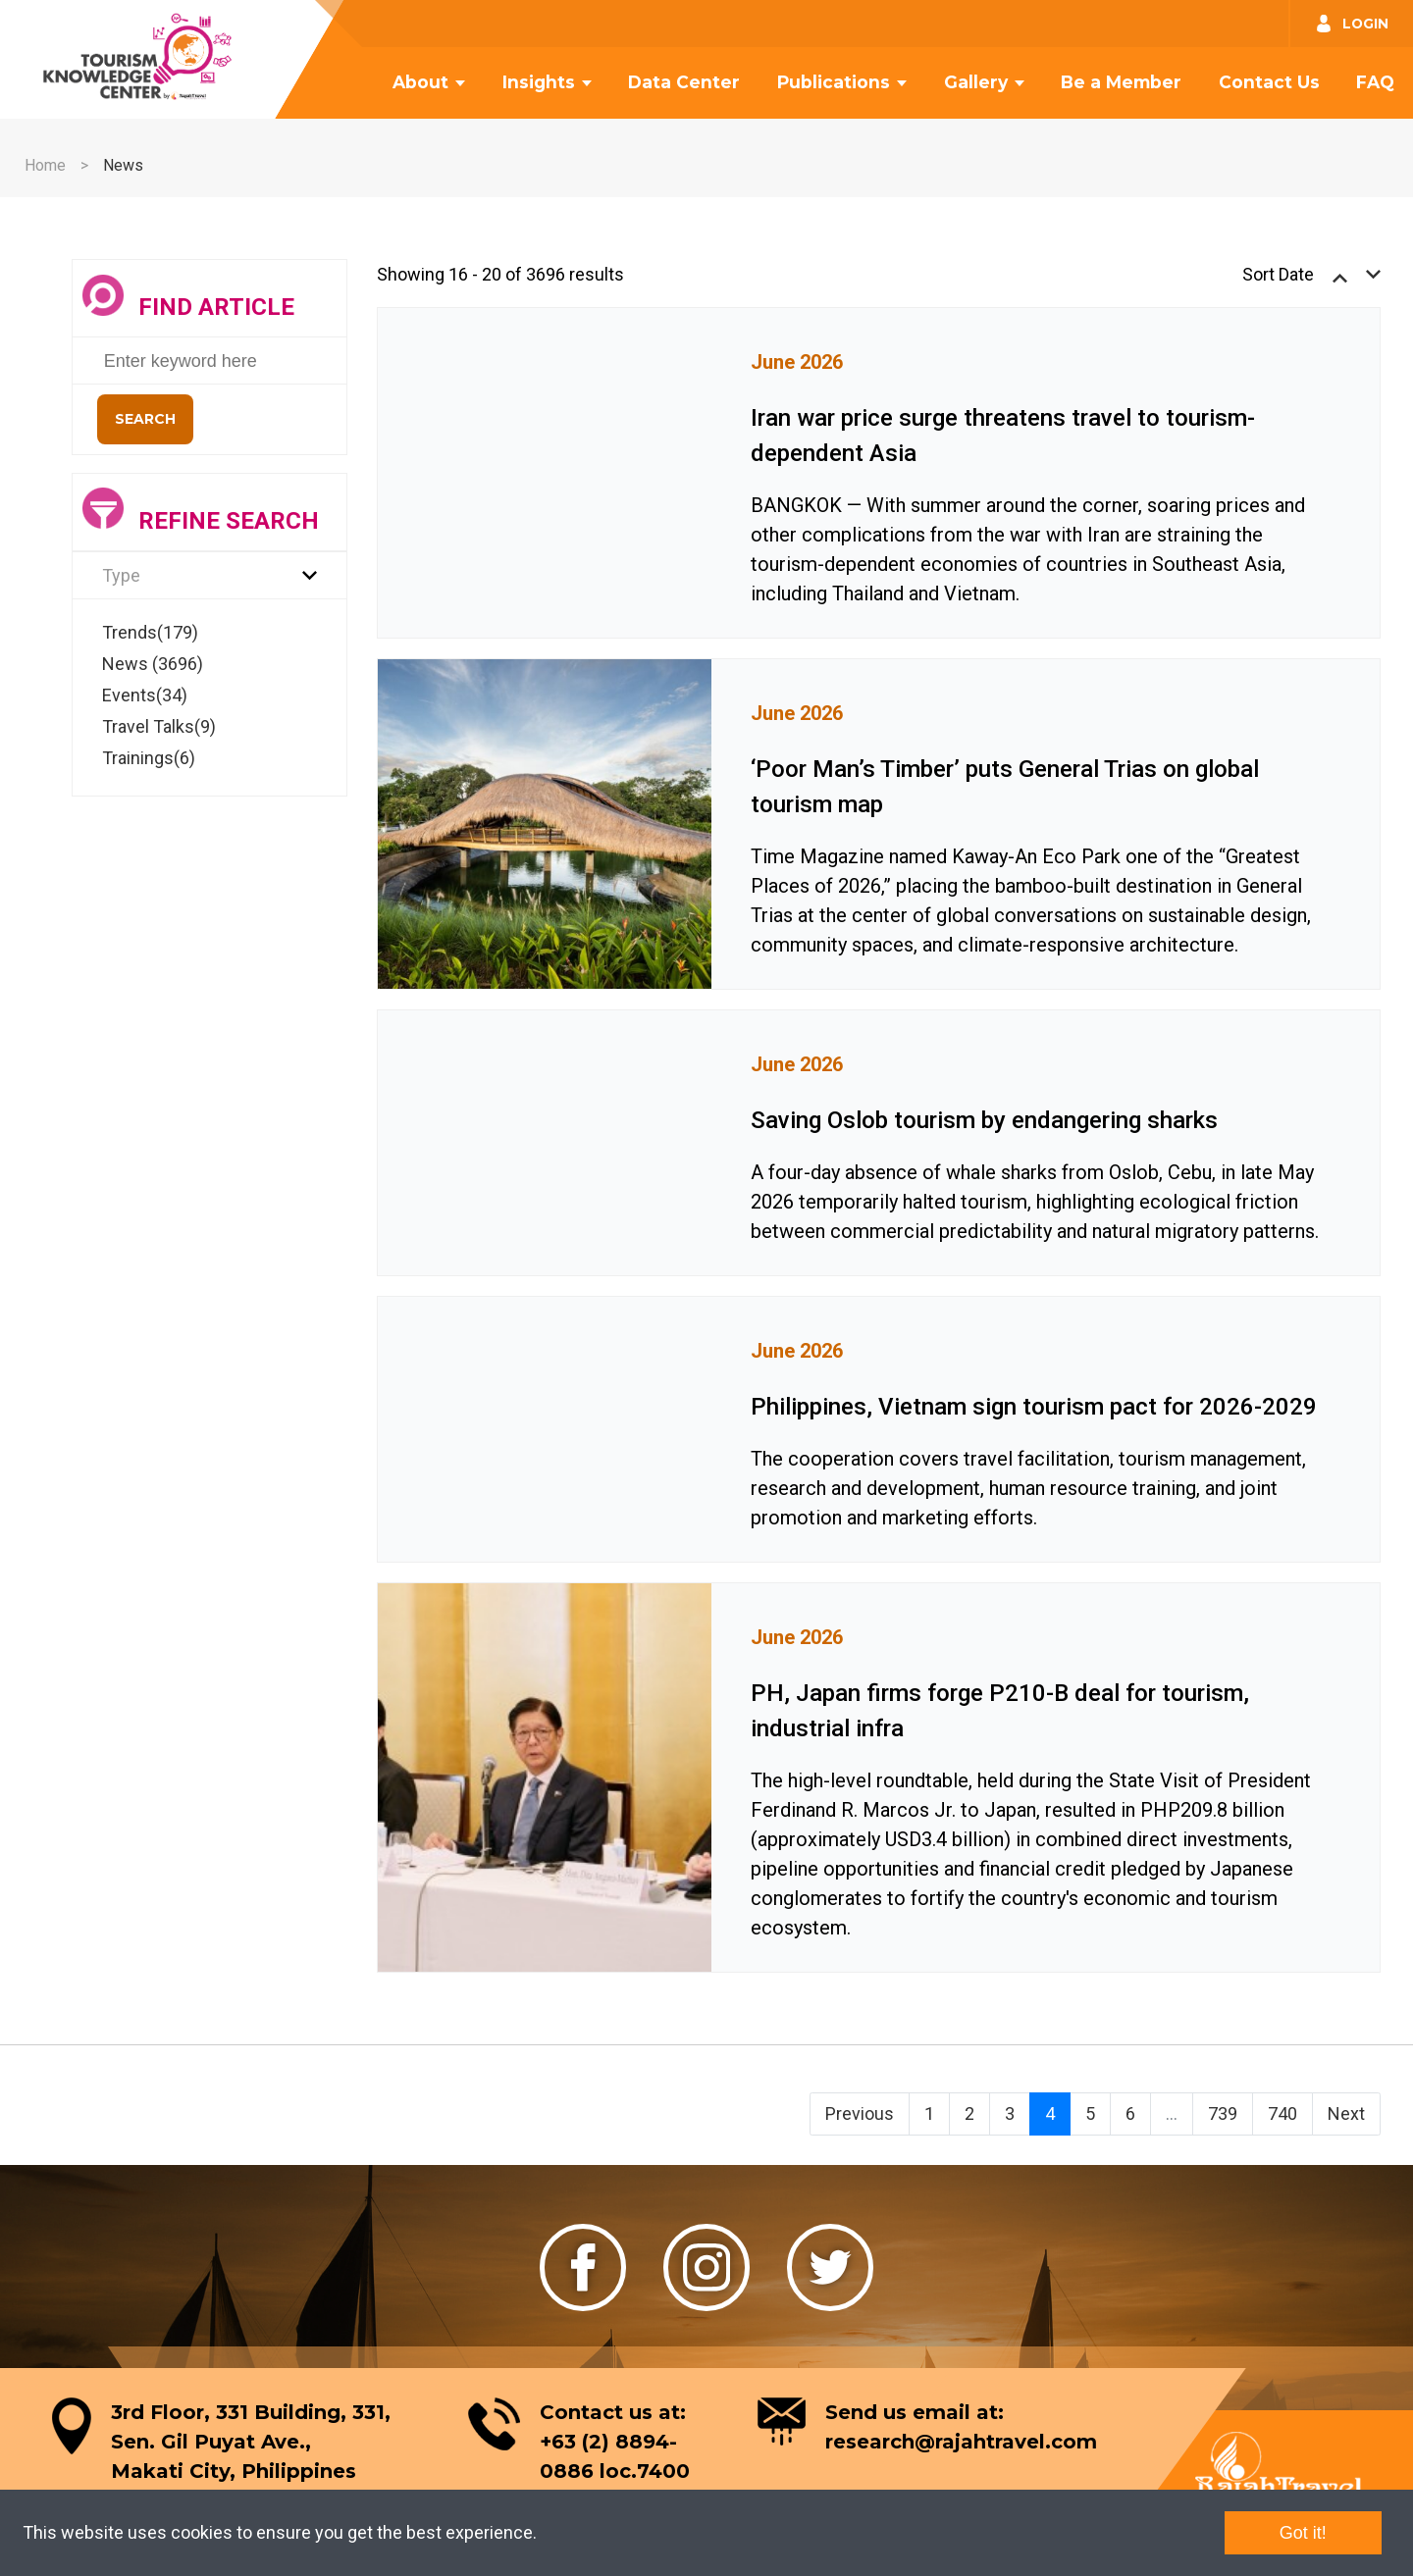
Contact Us (1269, 82)
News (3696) (152, 663)
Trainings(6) (148, 757)
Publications (833, 82)
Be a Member (1121, 82)
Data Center (684, 82)
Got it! (1303, 2533)
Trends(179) (150, 632)
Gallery (976, 82)
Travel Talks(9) (159, 726)
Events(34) (144, 695)
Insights (538, 82)
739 (1222, 2113)
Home (45, 165)
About (420, 82)
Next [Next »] (1346, 2113)
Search (145, 419)
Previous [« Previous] (859, 2113)
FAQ (1375, 82)
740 (1282, 2113)
